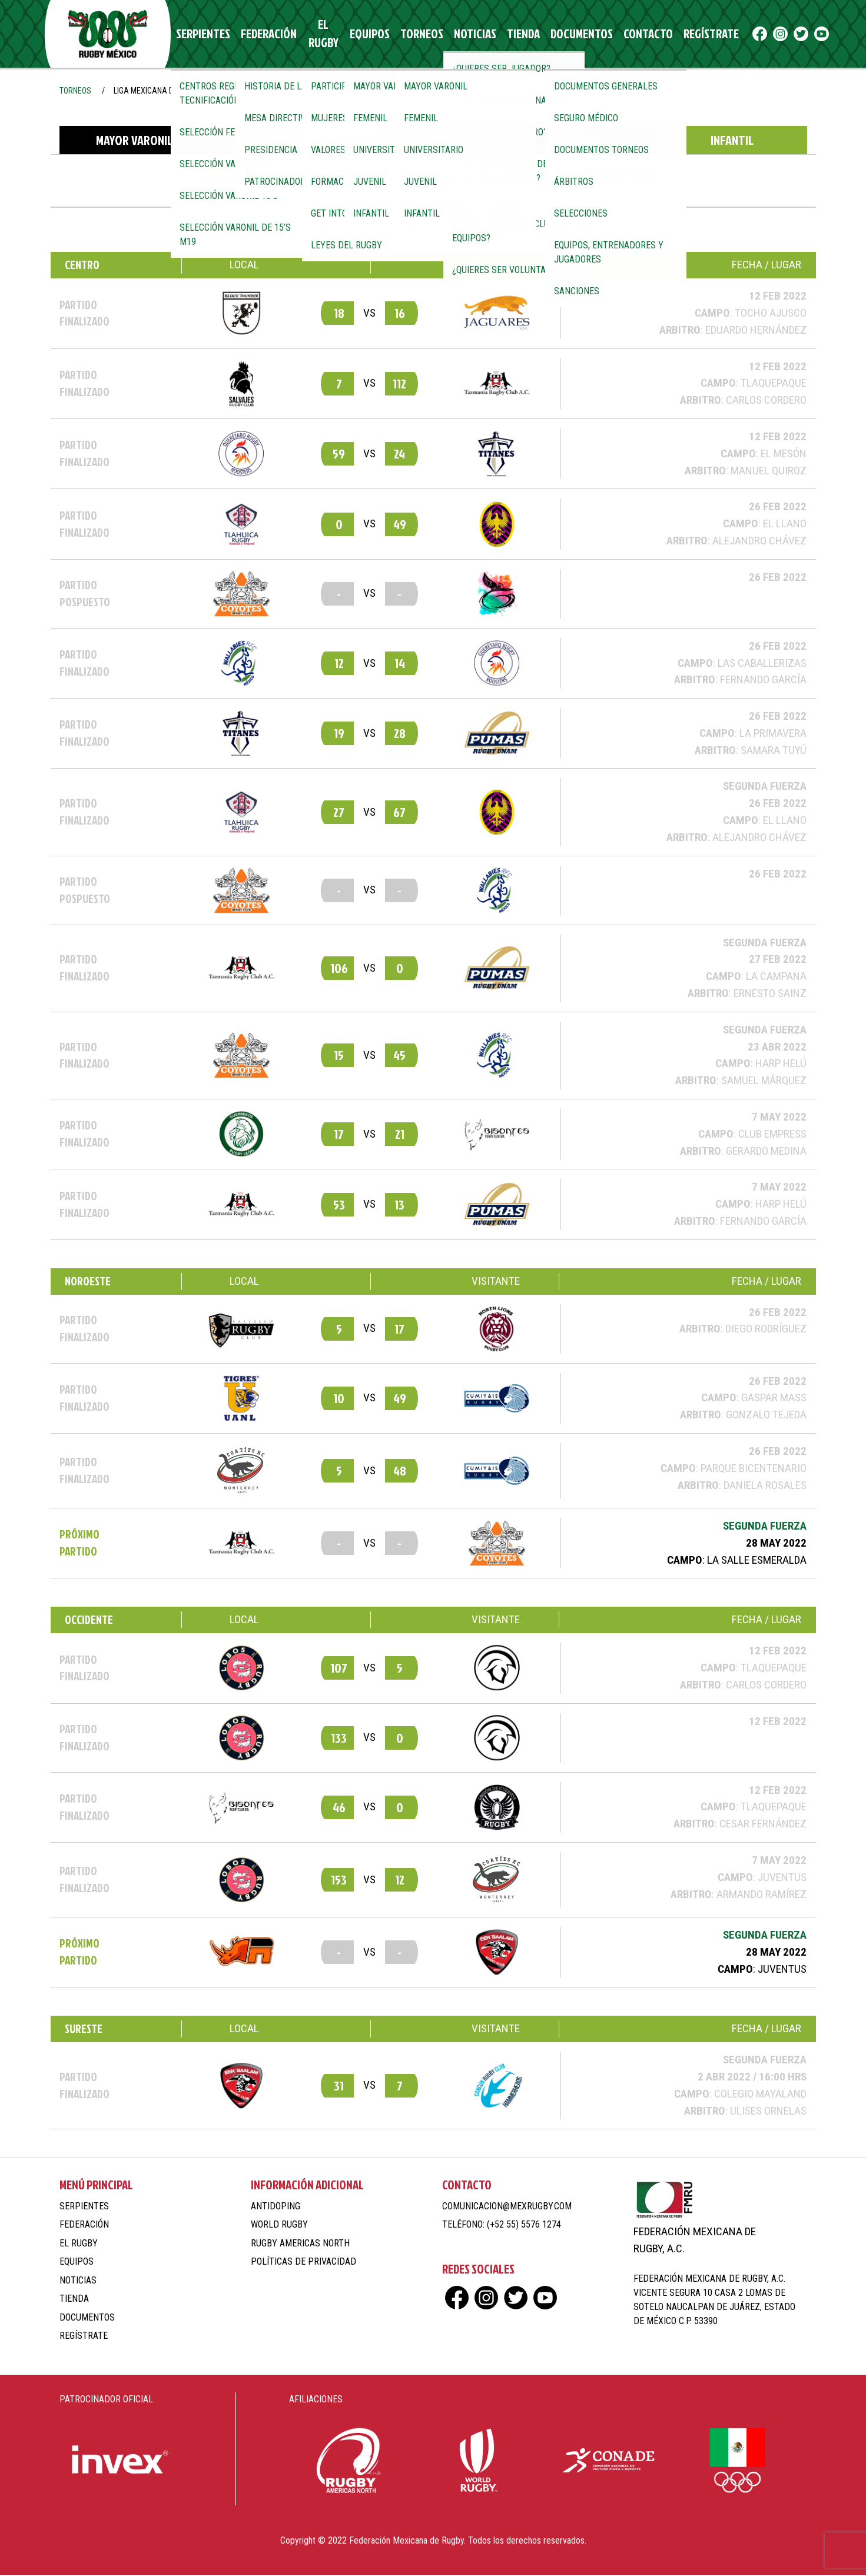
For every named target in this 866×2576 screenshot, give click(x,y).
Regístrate (676, 34)
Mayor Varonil (134, 141)
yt (791, 34)
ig (749, 34)
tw (770, 34)
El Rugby (323, 34)
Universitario (433, 141)
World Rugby (279, 2225)
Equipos (370, 34)
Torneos (416, 34)
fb (729, 34)
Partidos (242, 175)
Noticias (464, 34)
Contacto (619, 34)
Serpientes (210, 34)
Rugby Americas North (300, 2244)
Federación (268, 34)
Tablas (624, 175)
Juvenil (582, 141)
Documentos (559, 34)
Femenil (284, 141)
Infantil (732, 141)
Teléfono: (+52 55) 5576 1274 (501, 2225)
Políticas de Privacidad (303, 2262)
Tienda (507, 34)
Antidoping (275, 2207)
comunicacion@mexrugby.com (507, 2207)
